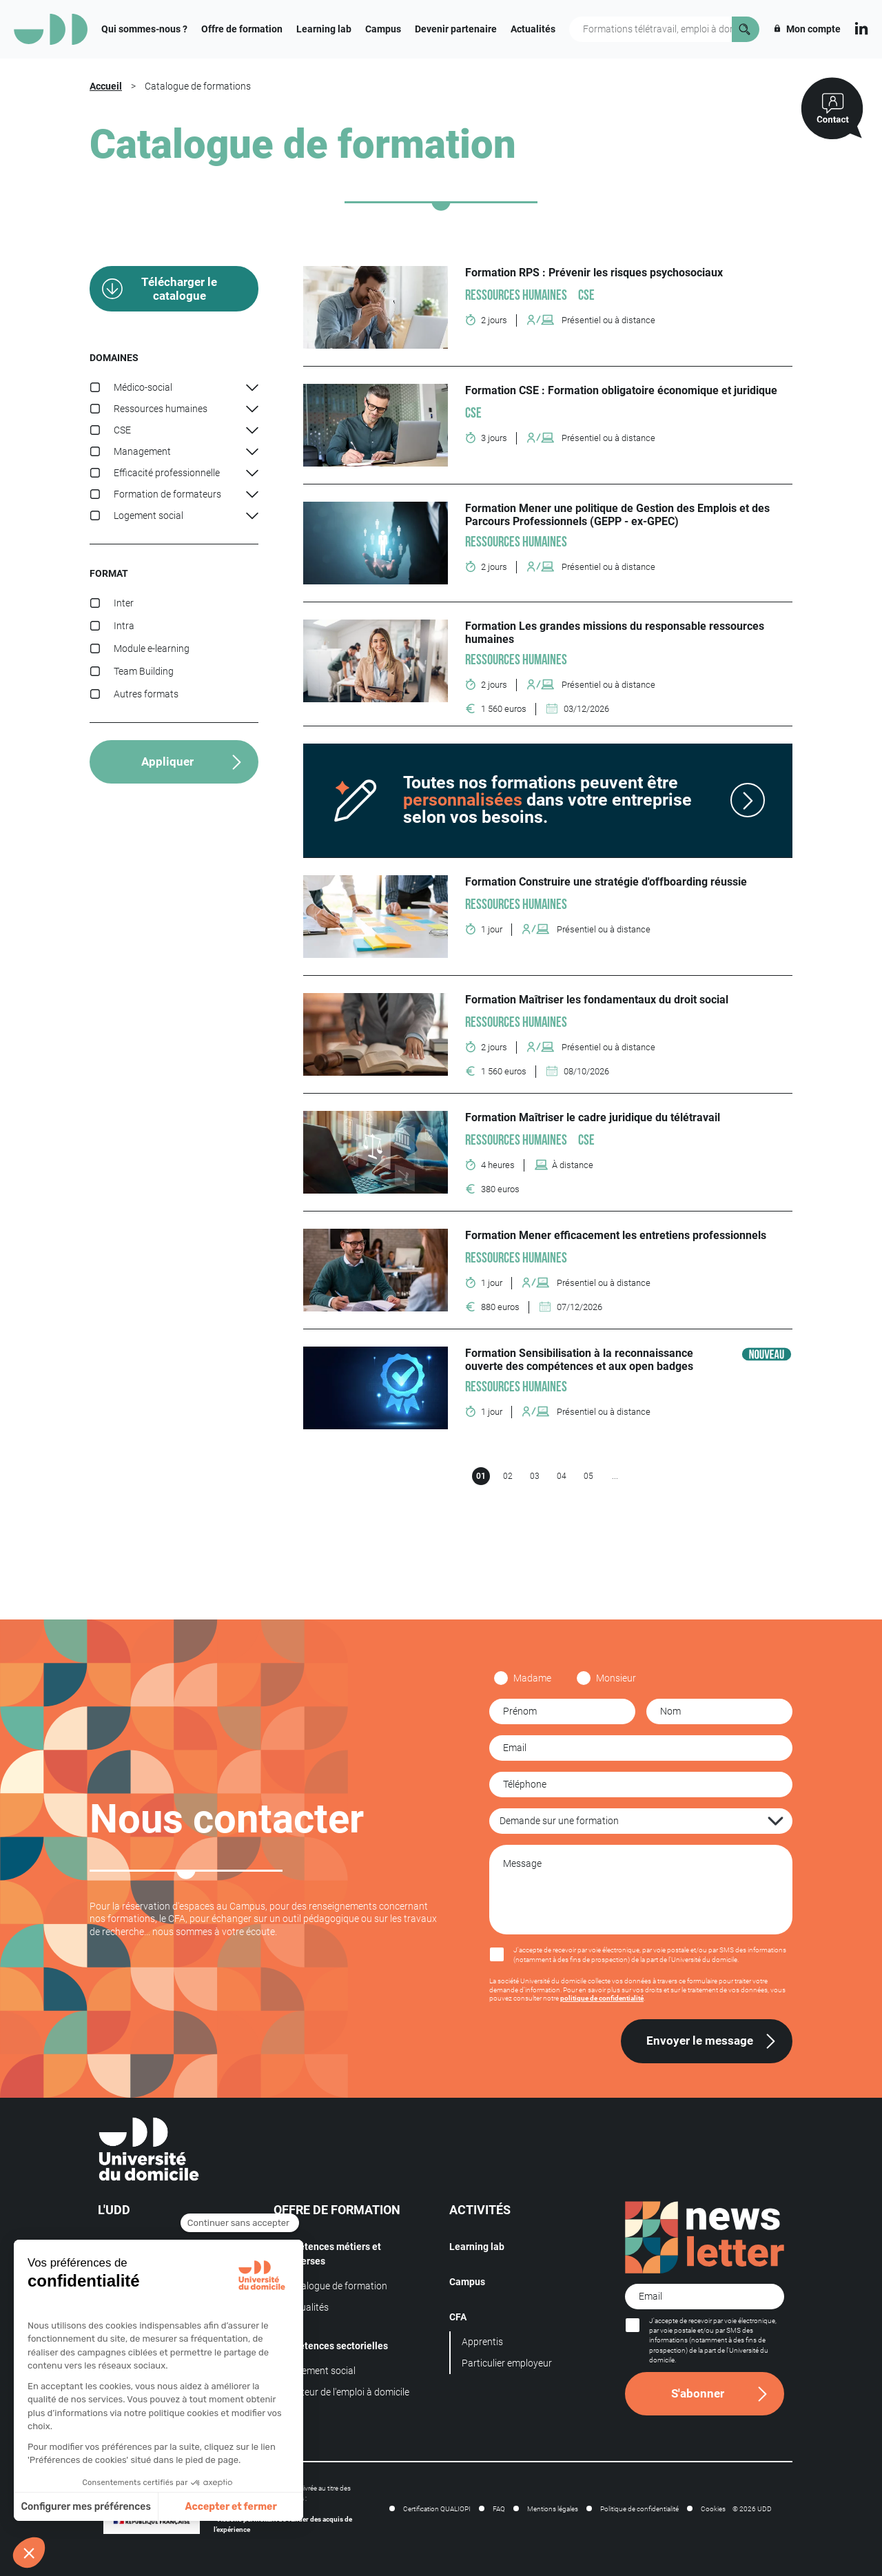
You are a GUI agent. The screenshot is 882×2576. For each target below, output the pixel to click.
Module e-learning (151, 648)
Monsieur (616, 1678)
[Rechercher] (745, 29)
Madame (532, 1678)
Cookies (713, 2509)
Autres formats (146, 693)
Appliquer (167, 761)
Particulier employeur (507, 2363)
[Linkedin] (861, 27)
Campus (383, 28)
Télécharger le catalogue (179, 289)
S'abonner (697, 2393)
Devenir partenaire (456, 28)
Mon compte (807, 28)
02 (508, 1476)
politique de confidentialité (602, 1998)
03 (535, 1476)
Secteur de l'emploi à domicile (347, 2392)
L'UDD (114, 2210)
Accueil (106, 86)
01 (481, 1476)
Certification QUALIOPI (437, 2509)
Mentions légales (552, 2509)
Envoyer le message (699, 2040)
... (615, 1476)
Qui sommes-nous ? (144, 28)
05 (588, 1476)
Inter (124, 603)
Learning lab (323, 28)
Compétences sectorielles (331, 2345)
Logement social (321, 2370)
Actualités (533, 28)
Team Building (144, 671)
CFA (457, 2316)
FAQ (499, 2509)
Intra (124, 625)
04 (561, 1476)
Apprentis (482, 2341)
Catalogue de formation (336, 2285)
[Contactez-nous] (832, 108)
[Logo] (51, 29)
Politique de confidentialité (639, 2509)
